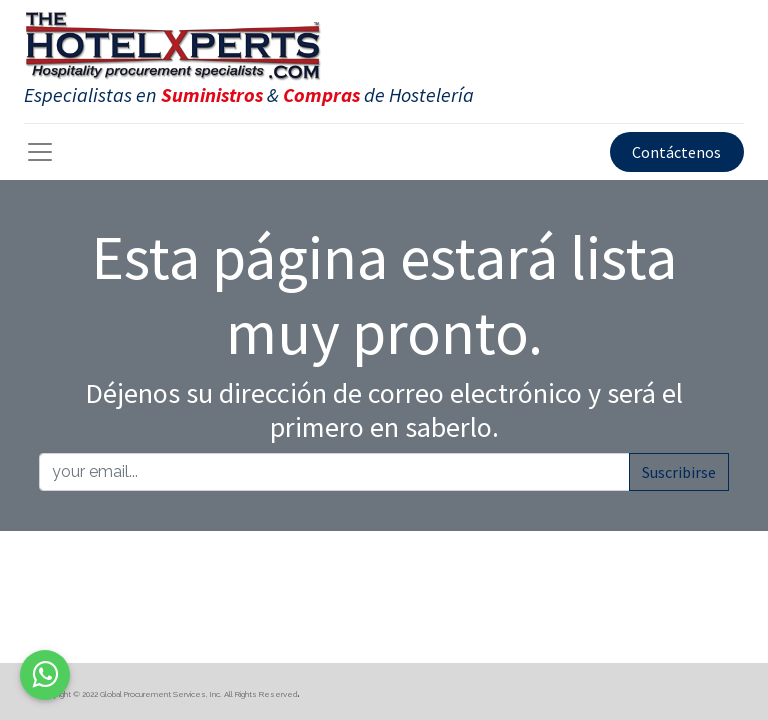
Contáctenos (676, 152)
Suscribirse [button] (679, 472)
